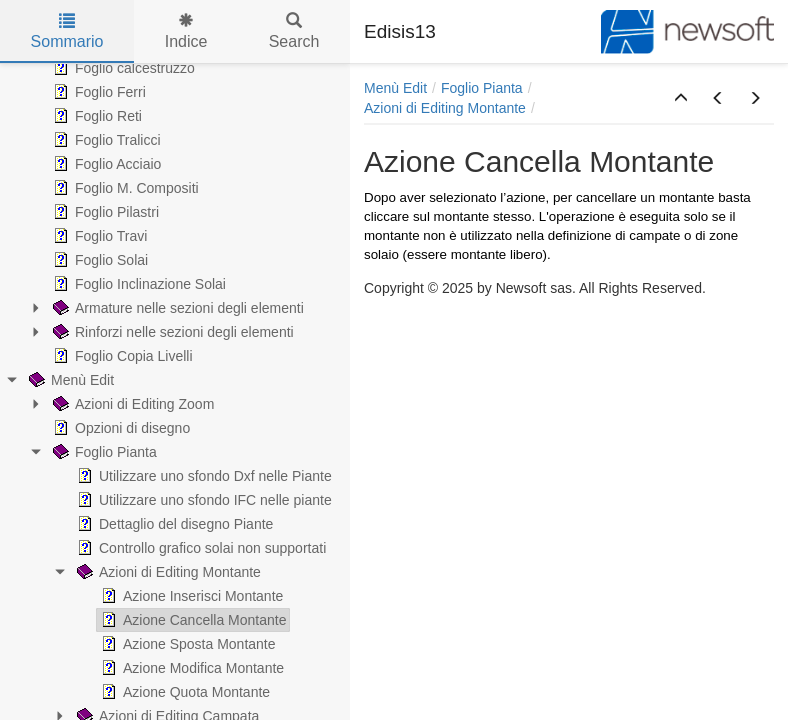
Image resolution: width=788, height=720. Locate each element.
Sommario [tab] (67, 31)
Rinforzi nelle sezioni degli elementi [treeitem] (171, 332)
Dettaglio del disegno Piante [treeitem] (173, 524)
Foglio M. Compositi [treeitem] (124, 188)
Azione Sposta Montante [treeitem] (186, 644)
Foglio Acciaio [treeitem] (105, 164)
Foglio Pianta (482, 88)
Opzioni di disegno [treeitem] (119, 428)
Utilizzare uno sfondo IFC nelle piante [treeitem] (202, 500)
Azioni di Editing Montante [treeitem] (167, 572)
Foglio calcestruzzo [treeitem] (122, 68)
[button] (681, 99)
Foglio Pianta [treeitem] (103, 452)
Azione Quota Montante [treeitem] (183, 692)
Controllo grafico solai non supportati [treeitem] (199, 548)
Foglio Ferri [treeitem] (97, 92)
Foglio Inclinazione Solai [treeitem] (137, 284)
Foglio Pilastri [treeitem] (104, 212)
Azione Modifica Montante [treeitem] (190, 668)
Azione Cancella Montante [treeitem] (191, 620)
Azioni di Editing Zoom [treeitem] (131, 404)
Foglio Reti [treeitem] (95, 116)
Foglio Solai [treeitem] (98, 260)
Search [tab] (294, 31)
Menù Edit (395, 88)
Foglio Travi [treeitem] (98, 236)
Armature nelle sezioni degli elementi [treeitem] (176, 308)
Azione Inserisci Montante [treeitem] (190, 596)
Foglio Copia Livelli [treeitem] (121, 356)
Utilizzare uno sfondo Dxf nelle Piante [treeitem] (202, 476)
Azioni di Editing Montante (445, 108)
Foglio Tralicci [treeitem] (105, 140)
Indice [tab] (186, 31)
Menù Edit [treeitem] (69, 380)
